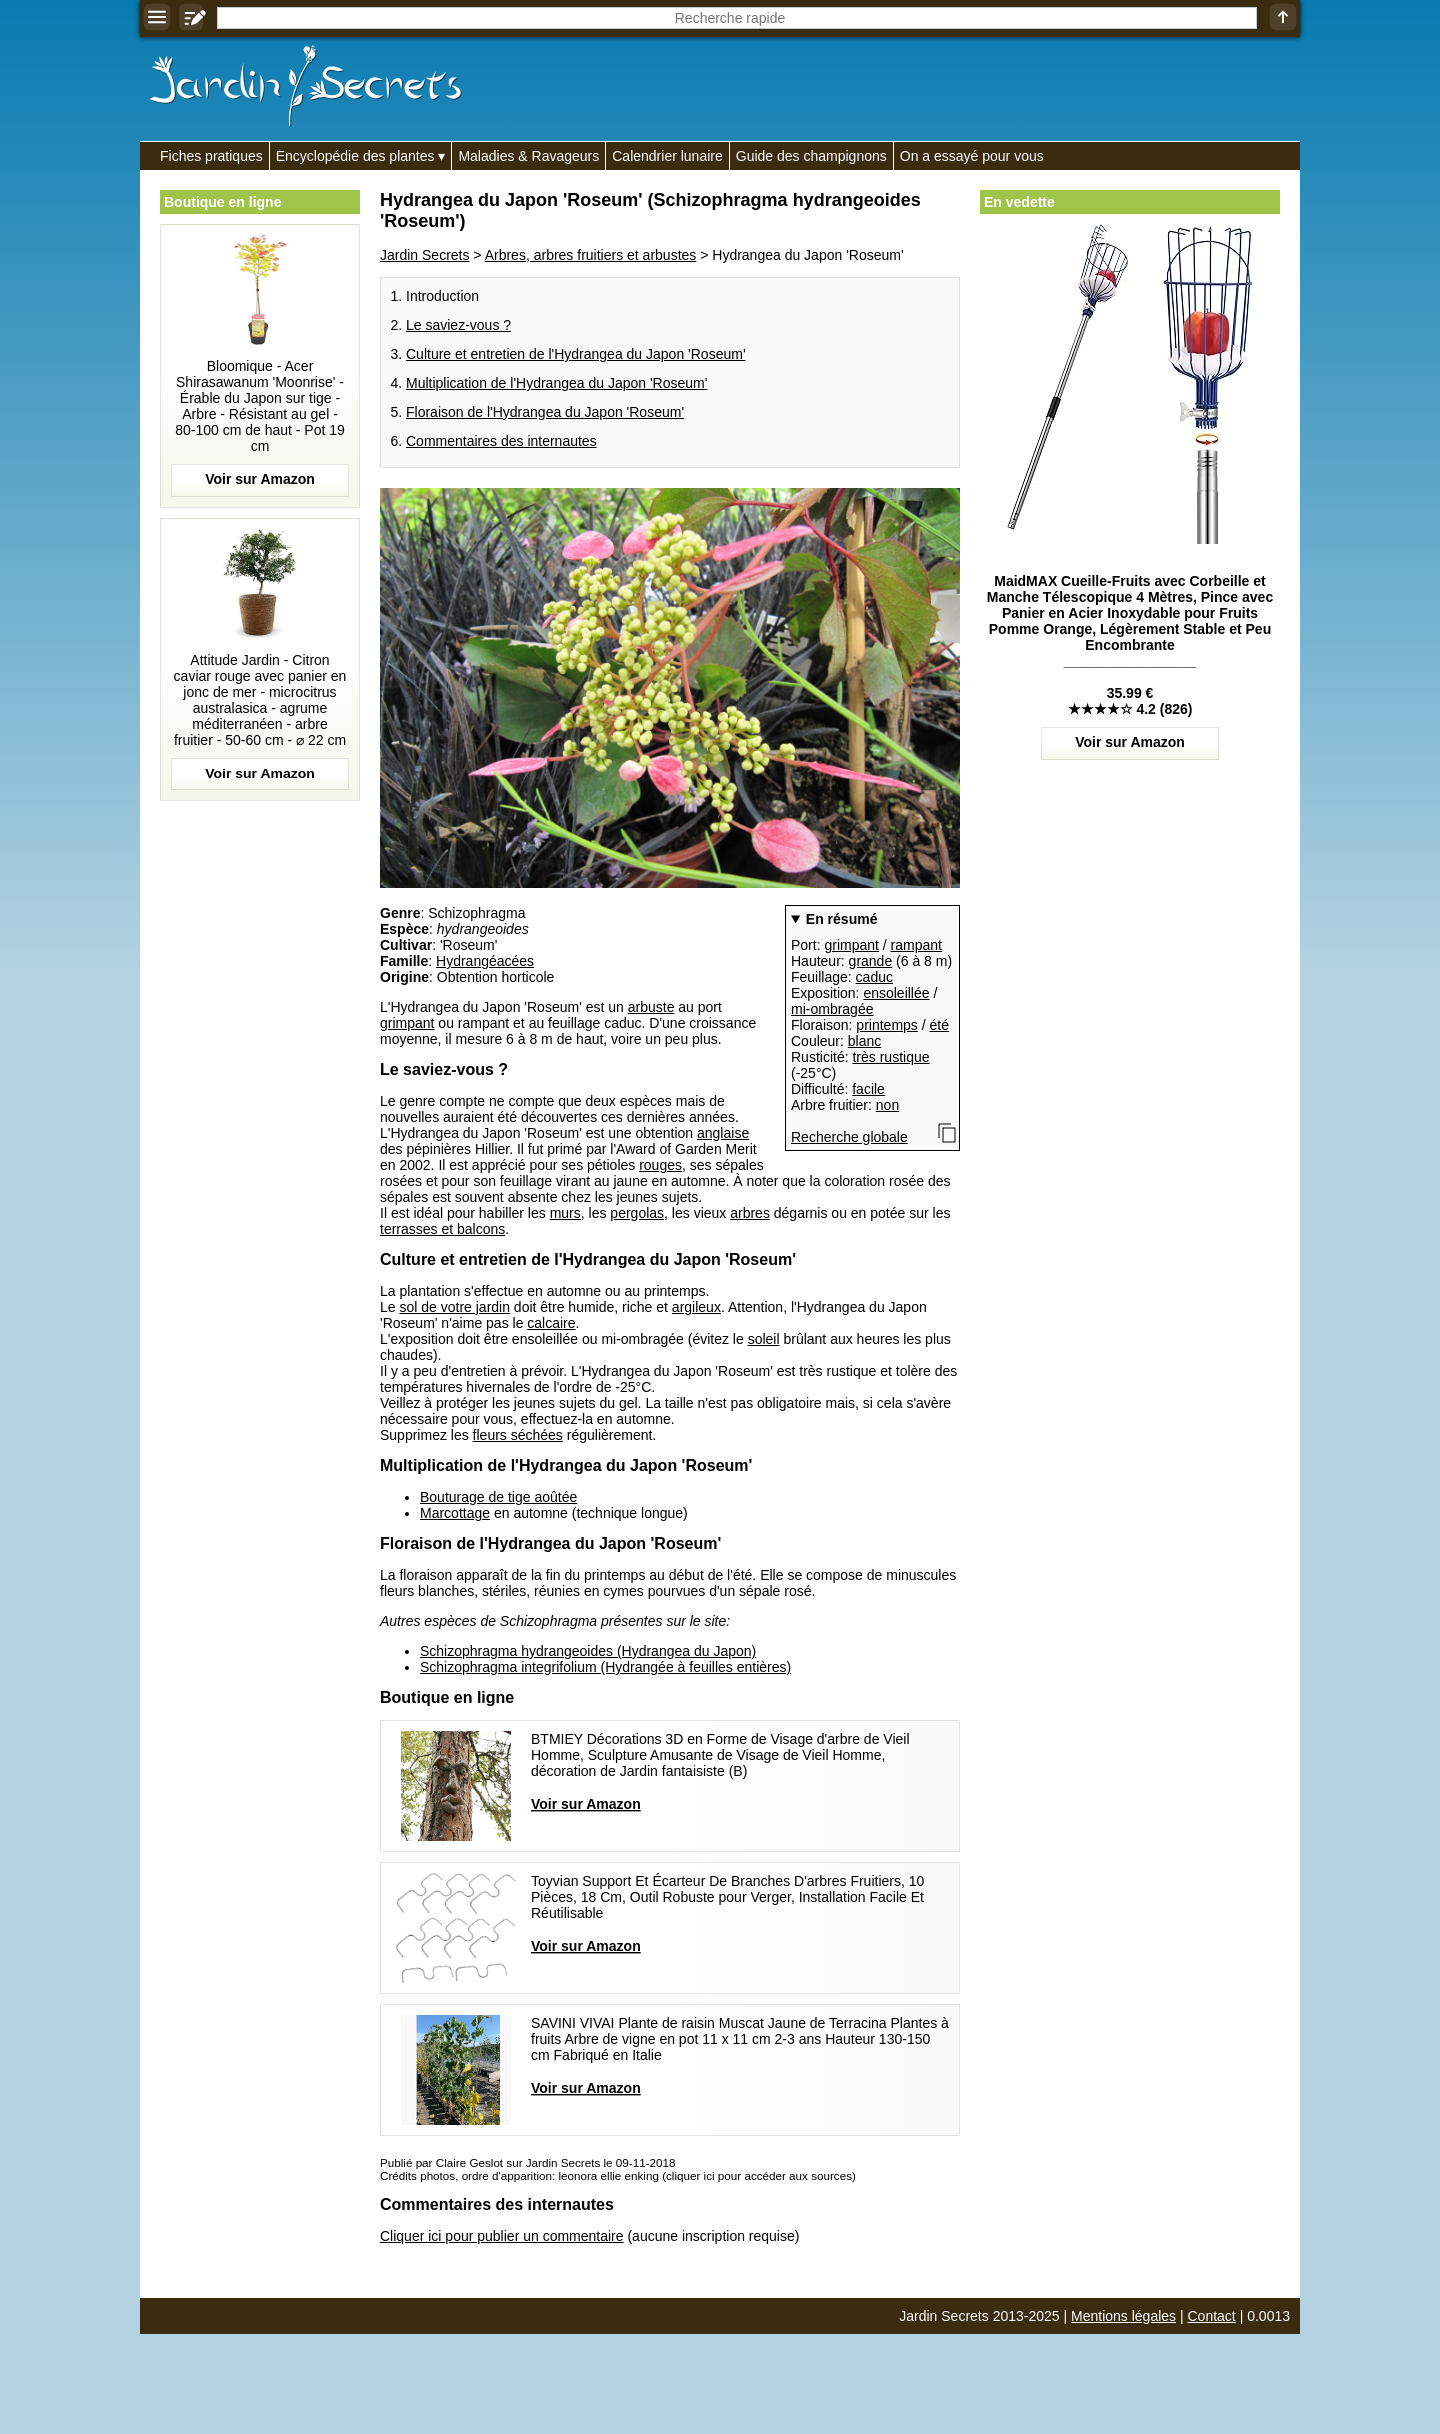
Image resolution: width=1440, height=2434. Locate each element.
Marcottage (455, 1513)
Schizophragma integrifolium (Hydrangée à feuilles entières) (605, 1667)
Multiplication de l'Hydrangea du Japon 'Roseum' (556, 383)
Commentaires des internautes (501, 441)
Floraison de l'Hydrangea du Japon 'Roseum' (545, 412)
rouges (660, 1165)
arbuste (651, 1007)
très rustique (890, 1057)
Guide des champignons (811, 156)
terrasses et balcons (442, 1229)
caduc (874, 977)
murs (565, 1213)
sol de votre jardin (454, 1307)
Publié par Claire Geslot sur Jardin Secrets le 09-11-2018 (527, 2162)
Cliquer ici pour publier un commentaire (502, 2236)
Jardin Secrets (424, 255)
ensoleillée (896, 993)
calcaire (551, 1323)
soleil (764, 1339)
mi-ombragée (832, 1009)
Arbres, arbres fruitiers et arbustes (591, 255)
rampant (916, 945)
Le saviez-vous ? (458, 325)
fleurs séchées (518, 1435)
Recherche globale (849, 1137)
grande (871, 961)
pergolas (637, 1213)
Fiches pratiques (211, 156)
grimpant (851, 945)
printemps (886, 1025)
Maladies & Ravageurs (528, 156)
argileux (696, 1307)
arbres (750, 1213)
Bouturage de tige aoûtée (498, 1497)
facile (868, 1089)
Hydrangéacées (485, 961)
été (939, 1025)
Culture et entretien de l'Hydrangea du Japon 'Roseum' (576, 354)
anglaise (723, 1133)
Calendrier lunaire (667, 156)
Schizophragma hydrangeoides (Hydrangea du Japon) (588, 1651)
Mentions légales (1123, 2316)
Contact (1212, 2316)
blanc (864, 1041)
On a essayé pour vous (972, 156)
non (887, 1105)
